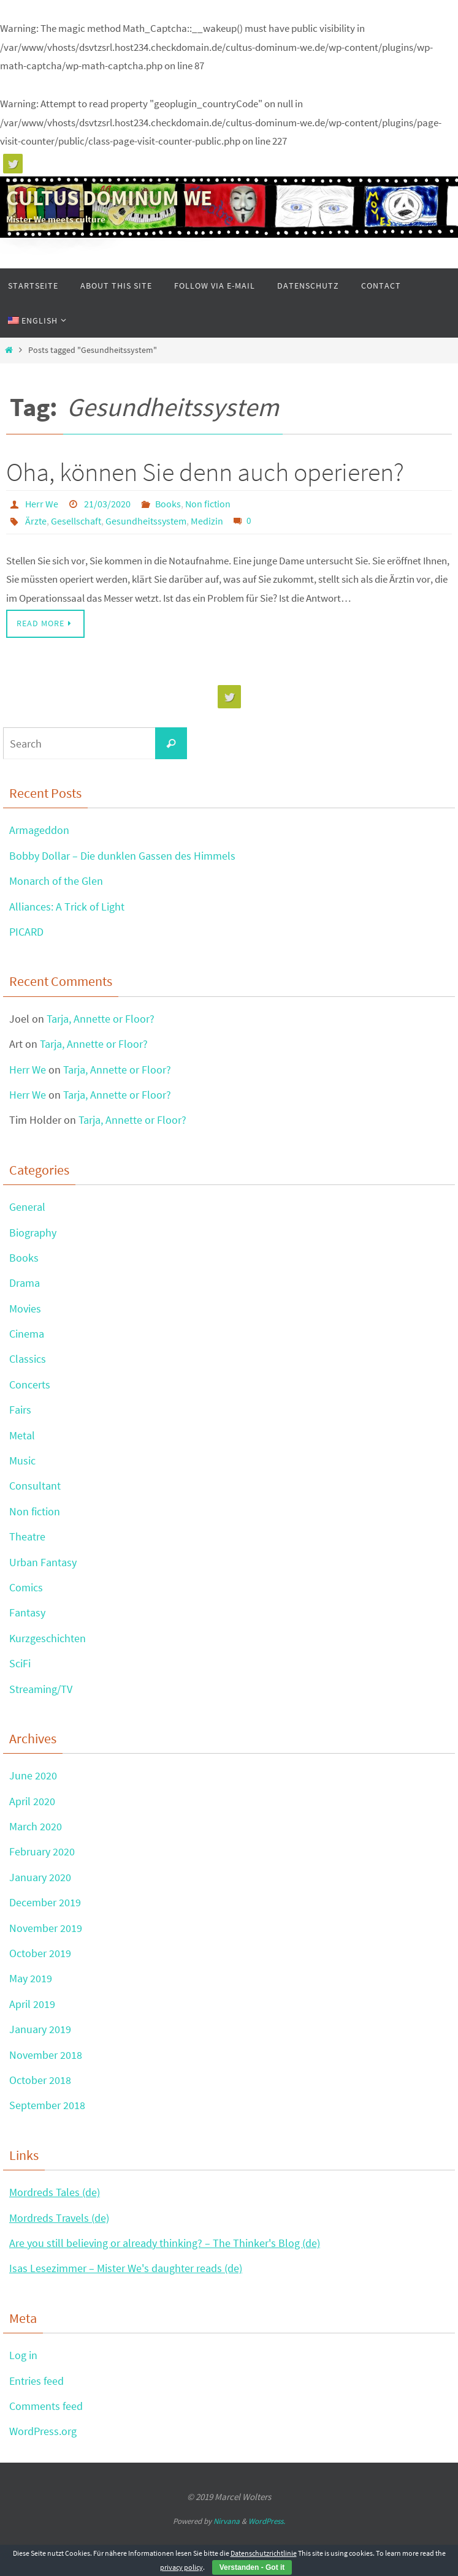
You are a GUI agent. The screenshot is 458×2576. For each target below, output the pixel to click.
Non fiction (208, 504)
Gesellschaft (76, 521)
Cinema (26, 1334)
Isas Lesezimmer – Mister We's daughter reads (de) (125, 2268)
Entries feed (36, 2381)
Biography (32, 1232)
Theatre (27, 1536)
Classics (27, 1359)
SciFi (20, 1663)
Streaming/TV (40, 1689)
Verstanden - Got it (252, 2567)
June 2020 (33, 1775)
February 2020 (42, 1851)
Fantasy (27, 1612)
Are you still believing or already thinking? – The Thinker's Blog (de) (164, 2243)
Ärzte (36, 521)
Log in (23, 2355)
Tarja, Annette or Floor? (101, 1019)
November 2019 (45, 1928)
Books (168, 504)
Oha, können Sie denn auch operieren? (205, 472)
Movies (25, 1308)
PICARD (26, 932)
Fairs (20, 1410)
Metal (22, 1435)
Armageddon (39, 830)
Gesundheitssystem (145, 521)
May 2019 (30, 1978)
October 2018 (40, 2080)
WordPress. (266, 2521)
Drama (24, 1283)
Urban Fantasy (43, 1562)
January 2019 (40, 2029)
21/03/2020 (107, 504)
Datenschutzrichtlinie (264, 2553)
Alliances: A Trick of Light (66, 907)
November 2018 (45, 2055)
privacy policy (181, 2567)
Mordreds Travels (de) (59, 2218)
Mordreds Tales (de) (54, 2192)
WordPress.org (43, 2431)
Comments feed (46, 2406)
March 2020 (35, 1826)
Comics (26, 1587)
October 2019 (40, 1953)
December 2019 (45, 1902)
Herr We (41, 504)
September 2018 (47, 2105)
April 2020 (32, 1801)
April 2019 (32, 2004)
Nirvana (226, 2521)
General (27, 1207)
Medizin (207, 521)
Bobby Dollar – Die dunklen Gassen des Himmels (122, 856)
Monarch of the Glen (56, 881)
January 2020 (40, 1877)
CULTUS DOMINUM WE (109, 197)
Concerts (29, 1384)
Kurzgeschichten (47, 1638)
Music (22, 1460)
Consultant (35, 1486)
